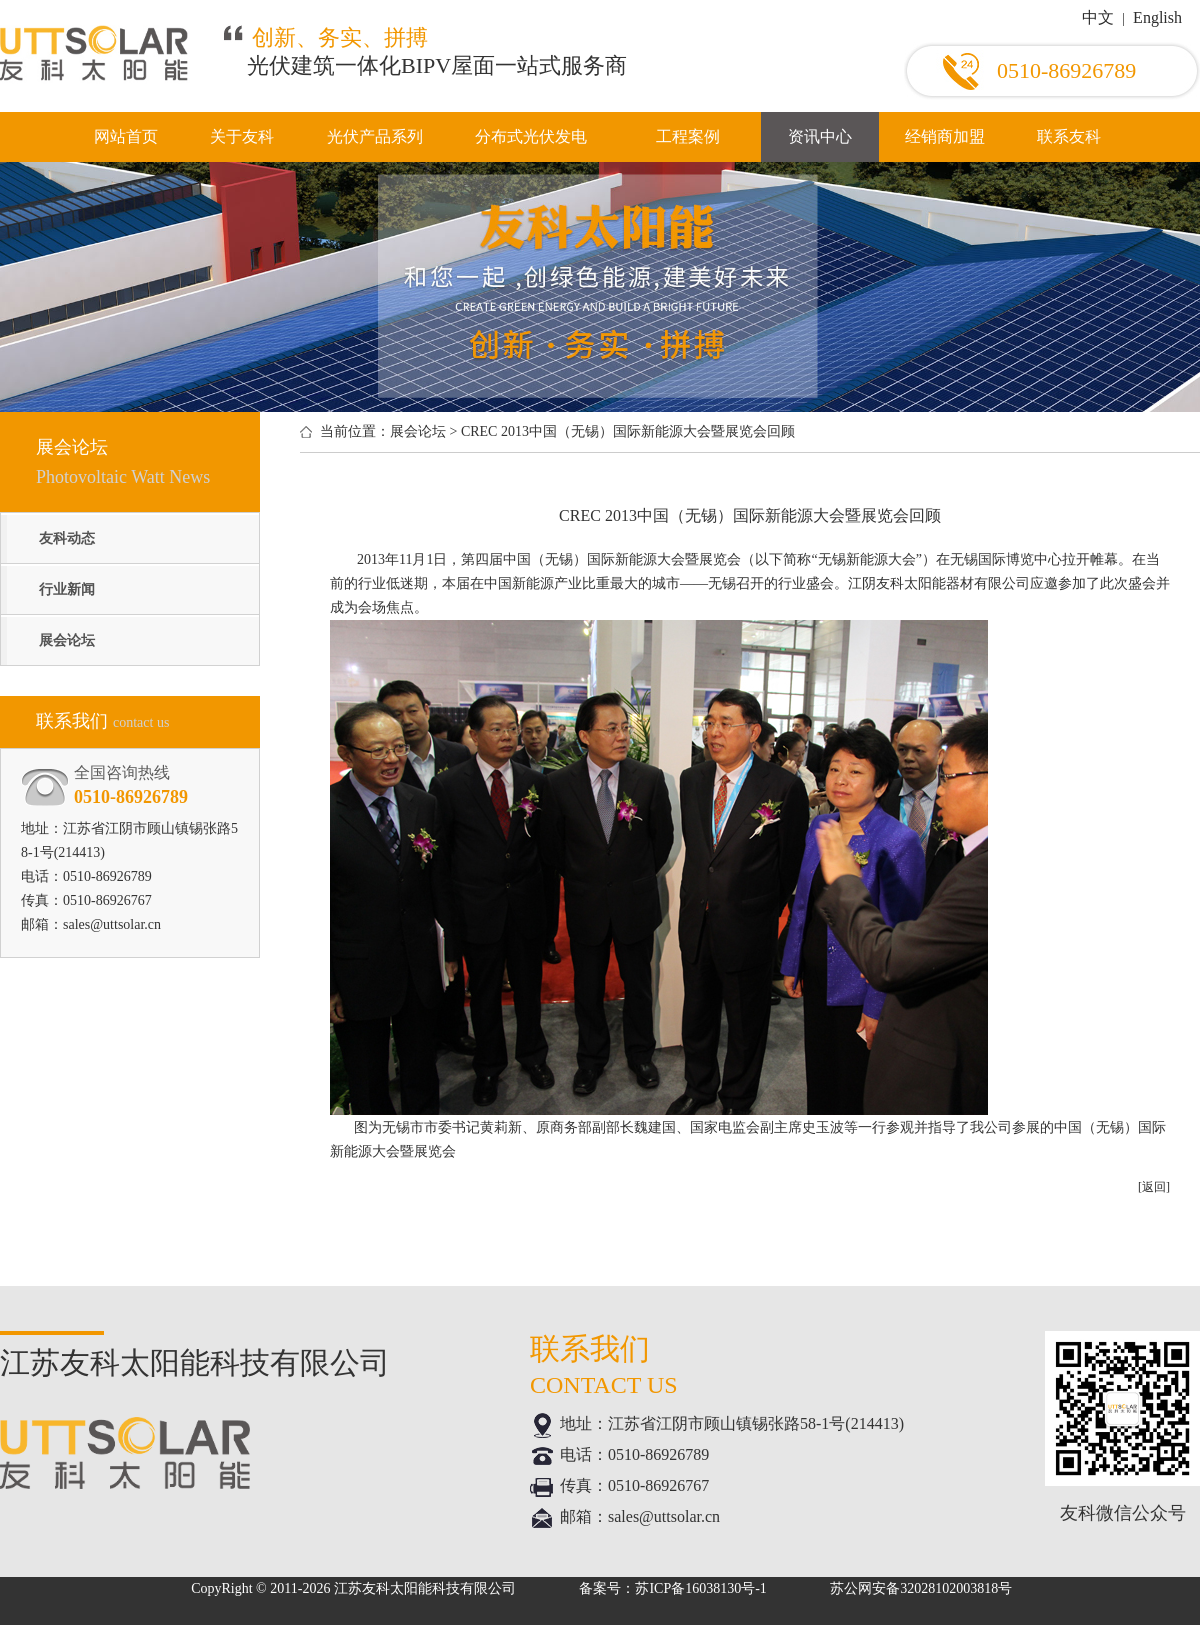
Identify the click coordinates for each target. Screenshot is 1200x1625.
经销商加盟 (945, 136)
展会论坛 (67, 640)
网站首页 (126, 136)
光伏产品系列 (375, 136)
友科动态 (67, 538)
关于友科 (242, 136)
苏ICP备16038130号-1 (700, 1588)
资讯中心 (820, 136)
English (1157, 17)
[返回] (1154, 1187)
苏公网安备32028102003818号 (921, 1588)
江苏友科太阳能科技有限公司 (425, 1588)
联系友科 (1069, 136)
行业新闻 (67, 589)
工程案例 (688, 136)
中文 (1098, 17)
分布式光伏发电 (531, 136)
